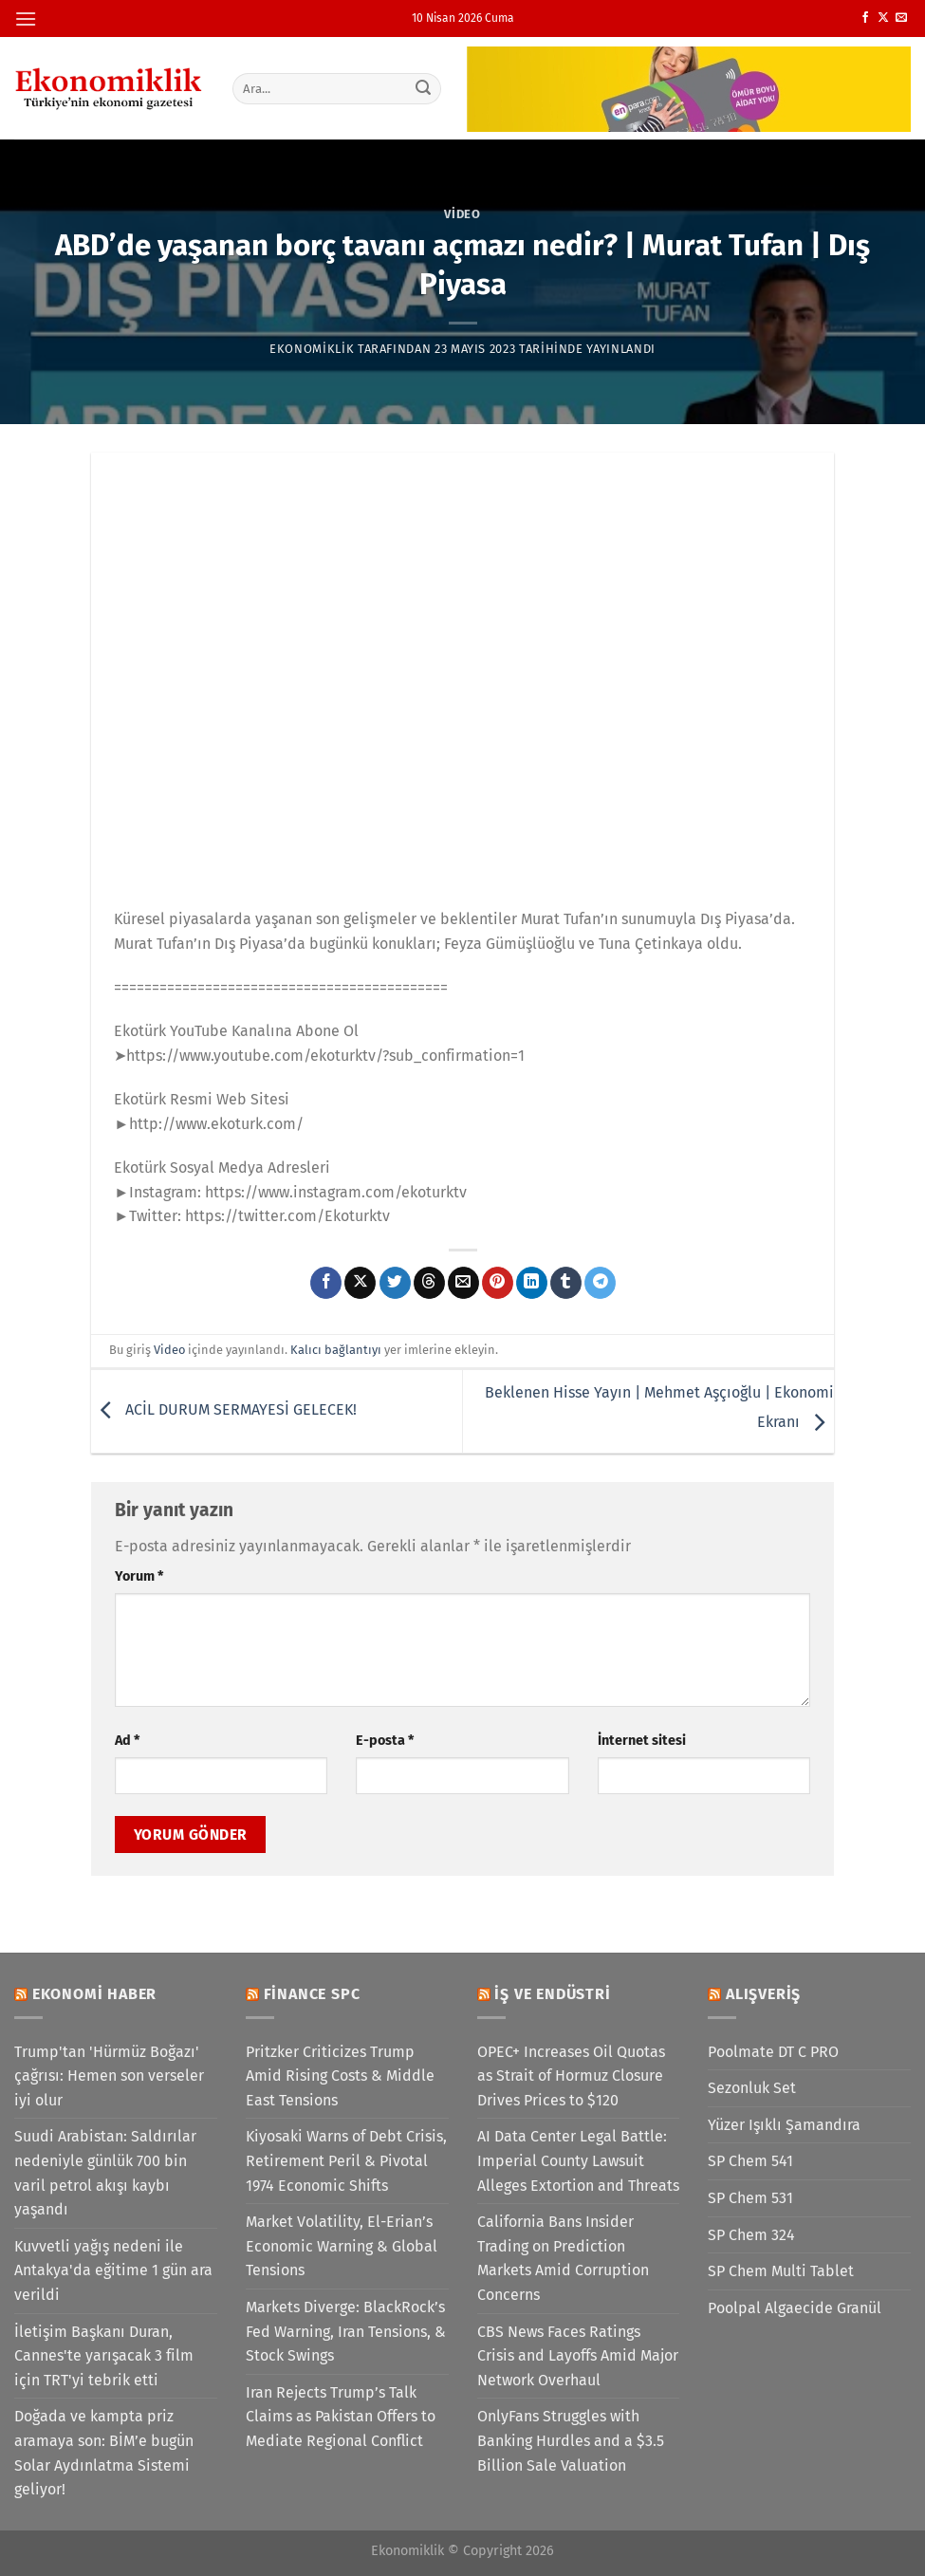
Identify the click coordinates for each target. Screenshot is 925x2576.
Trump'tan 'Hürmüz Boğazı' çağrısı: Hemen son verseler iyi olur (109, 2076)
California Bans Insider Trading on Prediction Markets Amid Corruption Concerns (563, 2258)
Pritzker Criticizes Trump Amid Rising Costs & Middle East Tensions (340, 2076)
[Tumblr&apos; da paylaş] (566, 1283)
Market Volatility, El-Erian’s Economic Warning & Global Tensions (341, 2246)
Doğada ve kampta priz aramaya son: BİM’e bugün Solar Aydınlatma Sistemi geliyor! (104, 2452)
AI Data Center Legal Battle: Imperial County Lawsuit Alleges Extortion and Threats (578, 2160)
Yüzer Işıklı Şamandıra (784, 2125)
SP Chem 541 (750, 2161)
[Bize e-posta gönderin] (901, 18)
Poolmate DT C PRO (773, 2052)
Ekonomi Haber (94, 1994)
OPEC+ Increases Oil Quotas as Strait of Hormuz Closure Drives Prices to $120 (571, 2076)
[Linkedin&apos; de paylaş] (531, 1283)
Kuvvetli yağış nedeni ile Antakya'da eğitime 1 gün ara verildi (113, 2270)
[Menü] (25, 18)
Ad (127, 1741)
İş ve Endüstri (552, 1994)
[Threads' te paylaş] (429, 1283)
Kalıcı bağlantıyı (335, 1350)
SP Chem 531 (750, 2198)
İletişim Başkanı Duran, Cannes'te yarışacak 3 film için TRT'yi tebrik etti (104, 2356)
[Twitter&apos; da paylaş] (395, 1283)
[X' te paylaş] (360, 1283)
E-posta (385, 1741)
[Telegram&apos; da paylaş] (600, 1283)
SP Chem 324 (751, 2235)
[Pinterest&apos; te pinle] (497, 1283)
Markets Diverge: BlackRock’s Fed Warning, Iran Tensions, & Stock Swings (346, 2331)
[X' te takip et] (883, 18)
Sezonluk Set (752, 2088)
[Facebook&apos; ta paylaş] (326, 1283)
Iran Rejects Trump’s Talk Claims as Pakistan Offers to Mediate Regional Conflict (340, 2416)
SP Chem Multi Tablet (781, 2271)
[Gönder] (423, 88)
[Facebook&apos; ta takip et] (865, 18)
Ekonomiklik (311, 349)
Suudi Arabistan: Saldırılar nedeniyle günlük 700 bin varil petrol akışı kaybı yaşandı (105, 2172)
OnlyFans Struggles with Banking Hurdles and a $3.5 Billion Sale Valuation (570, 2440)
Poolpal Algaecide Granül (794, 2308)
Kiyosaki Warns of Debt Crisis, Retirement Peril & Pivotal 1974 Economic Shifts (346, 2160)
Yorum (139, 1576)
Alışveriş (763, 1994)
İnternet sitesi (642, 1741)
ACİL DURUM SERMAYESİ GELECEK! (224, 1410)
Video (462, 214)
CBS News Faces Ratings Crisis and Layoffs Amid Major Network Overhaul (577, 2356)
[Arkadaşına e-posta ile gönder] (463, 1283)
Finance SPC (312, 1994)
